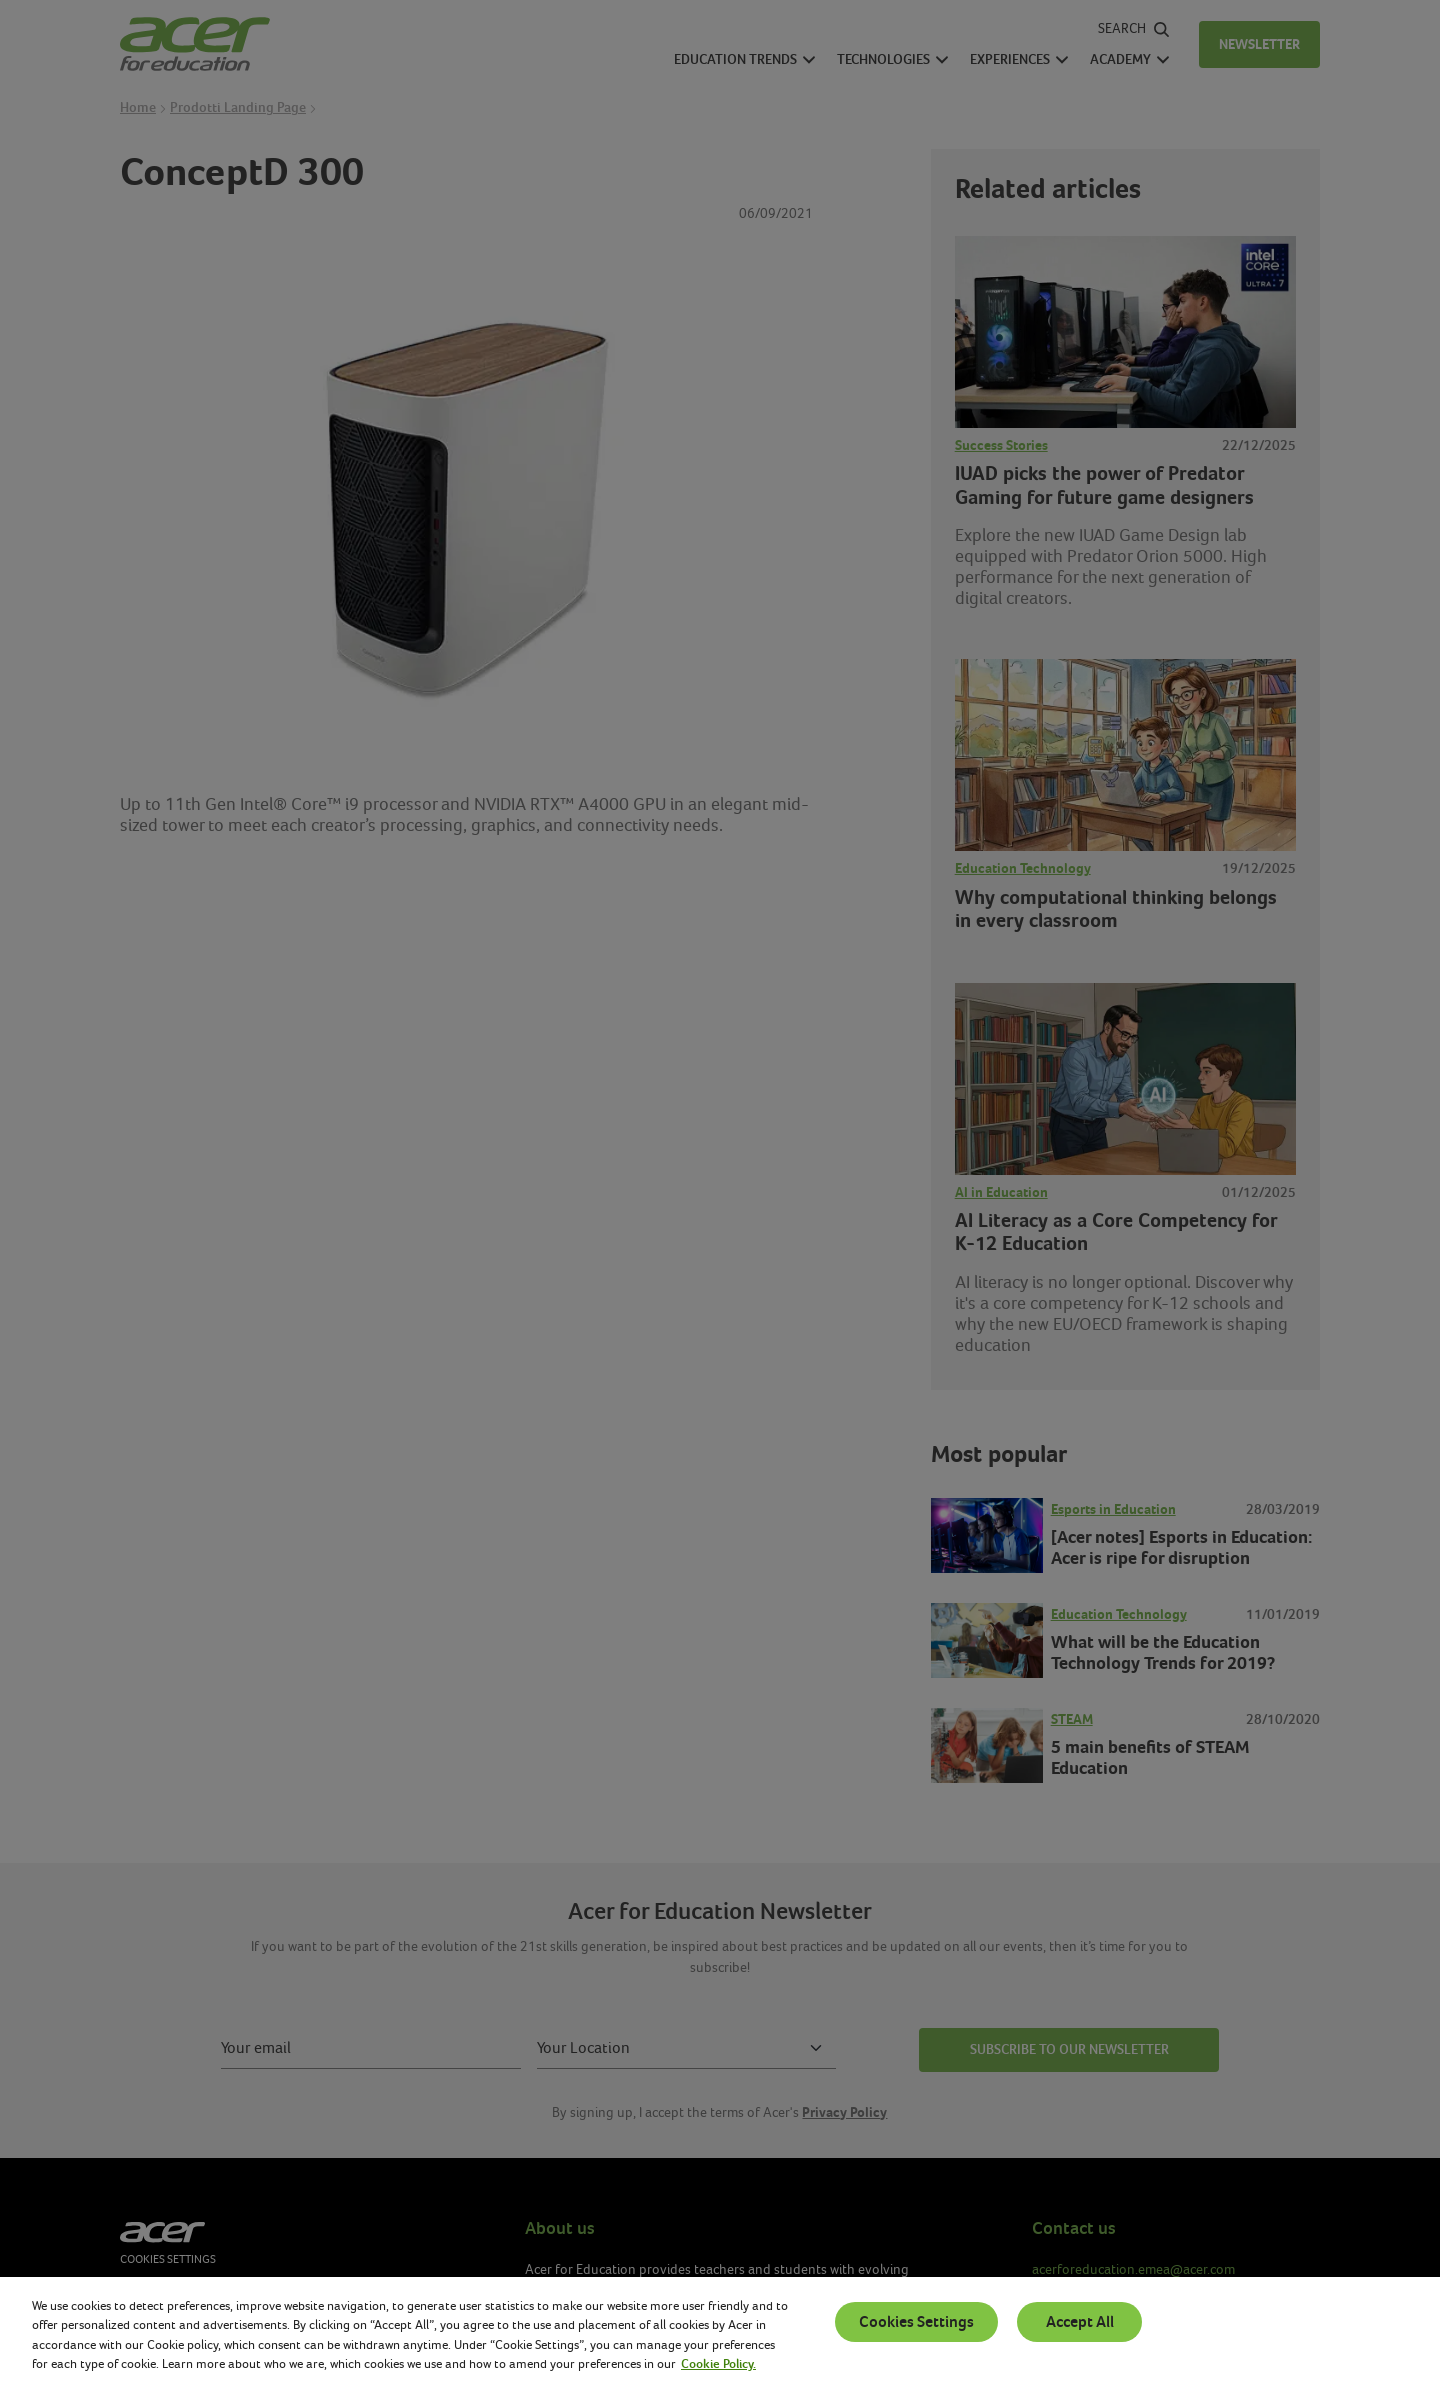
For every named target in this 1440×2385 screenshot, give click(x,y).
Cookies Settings (916, 2322)
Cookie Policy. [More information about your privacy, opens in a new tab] (718, 2364)
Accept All (1080, 2322)
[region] (720, 2331)
